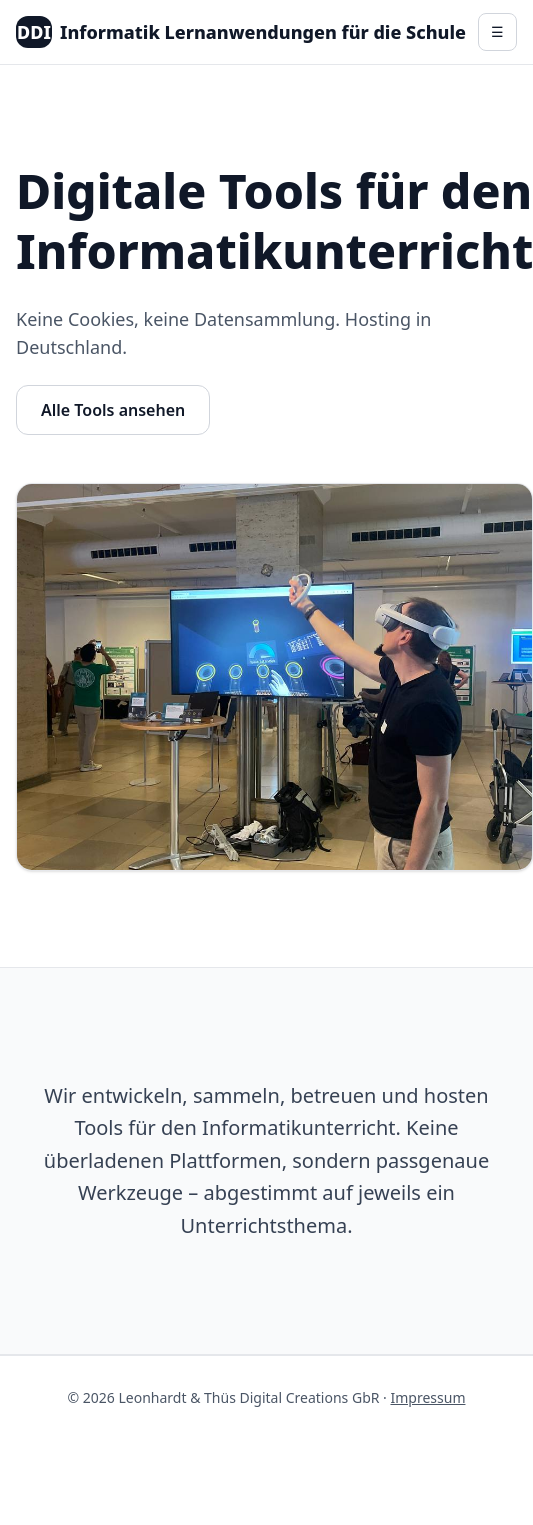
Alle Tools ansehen (113, 410)
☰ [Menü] (497, 31)
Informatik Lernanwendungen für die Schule (241, 32)
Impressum (427, 1397)
